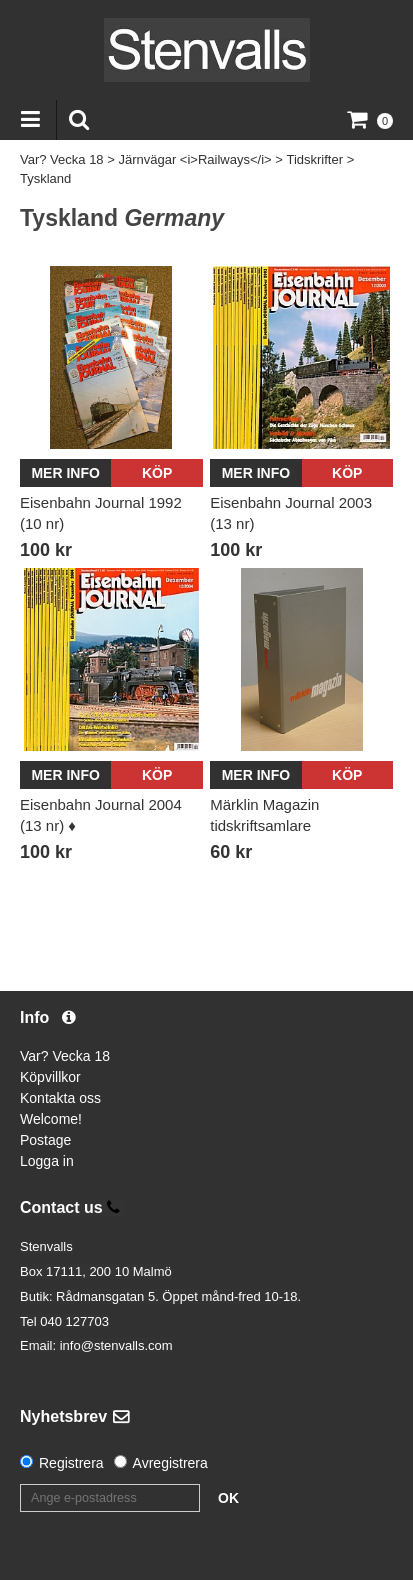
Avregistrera (170, 1463)
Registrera (71, 1463)
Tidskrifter (314, 159)
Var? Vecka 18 (62, 159)
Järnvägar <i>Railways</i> (194, 159)
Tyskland (45, 178)
